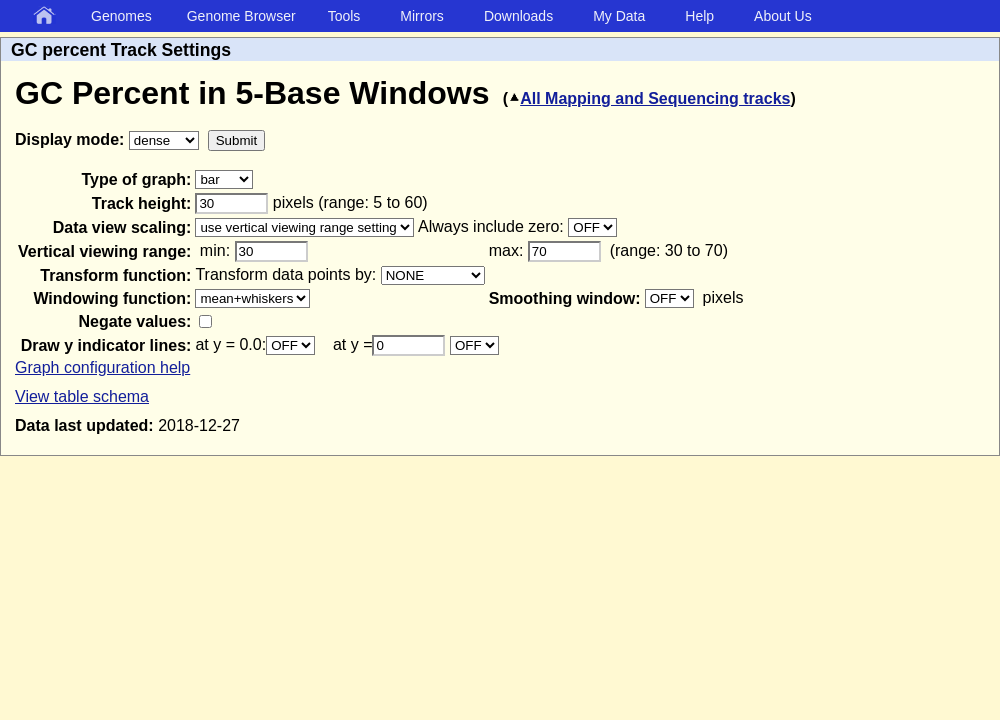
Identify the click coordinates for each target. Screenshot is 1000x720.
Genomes (121, 16)
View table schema (82, 396)
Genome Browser (241, 16)
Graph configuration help (102, 367)
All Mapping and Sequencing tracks (649, 98)
